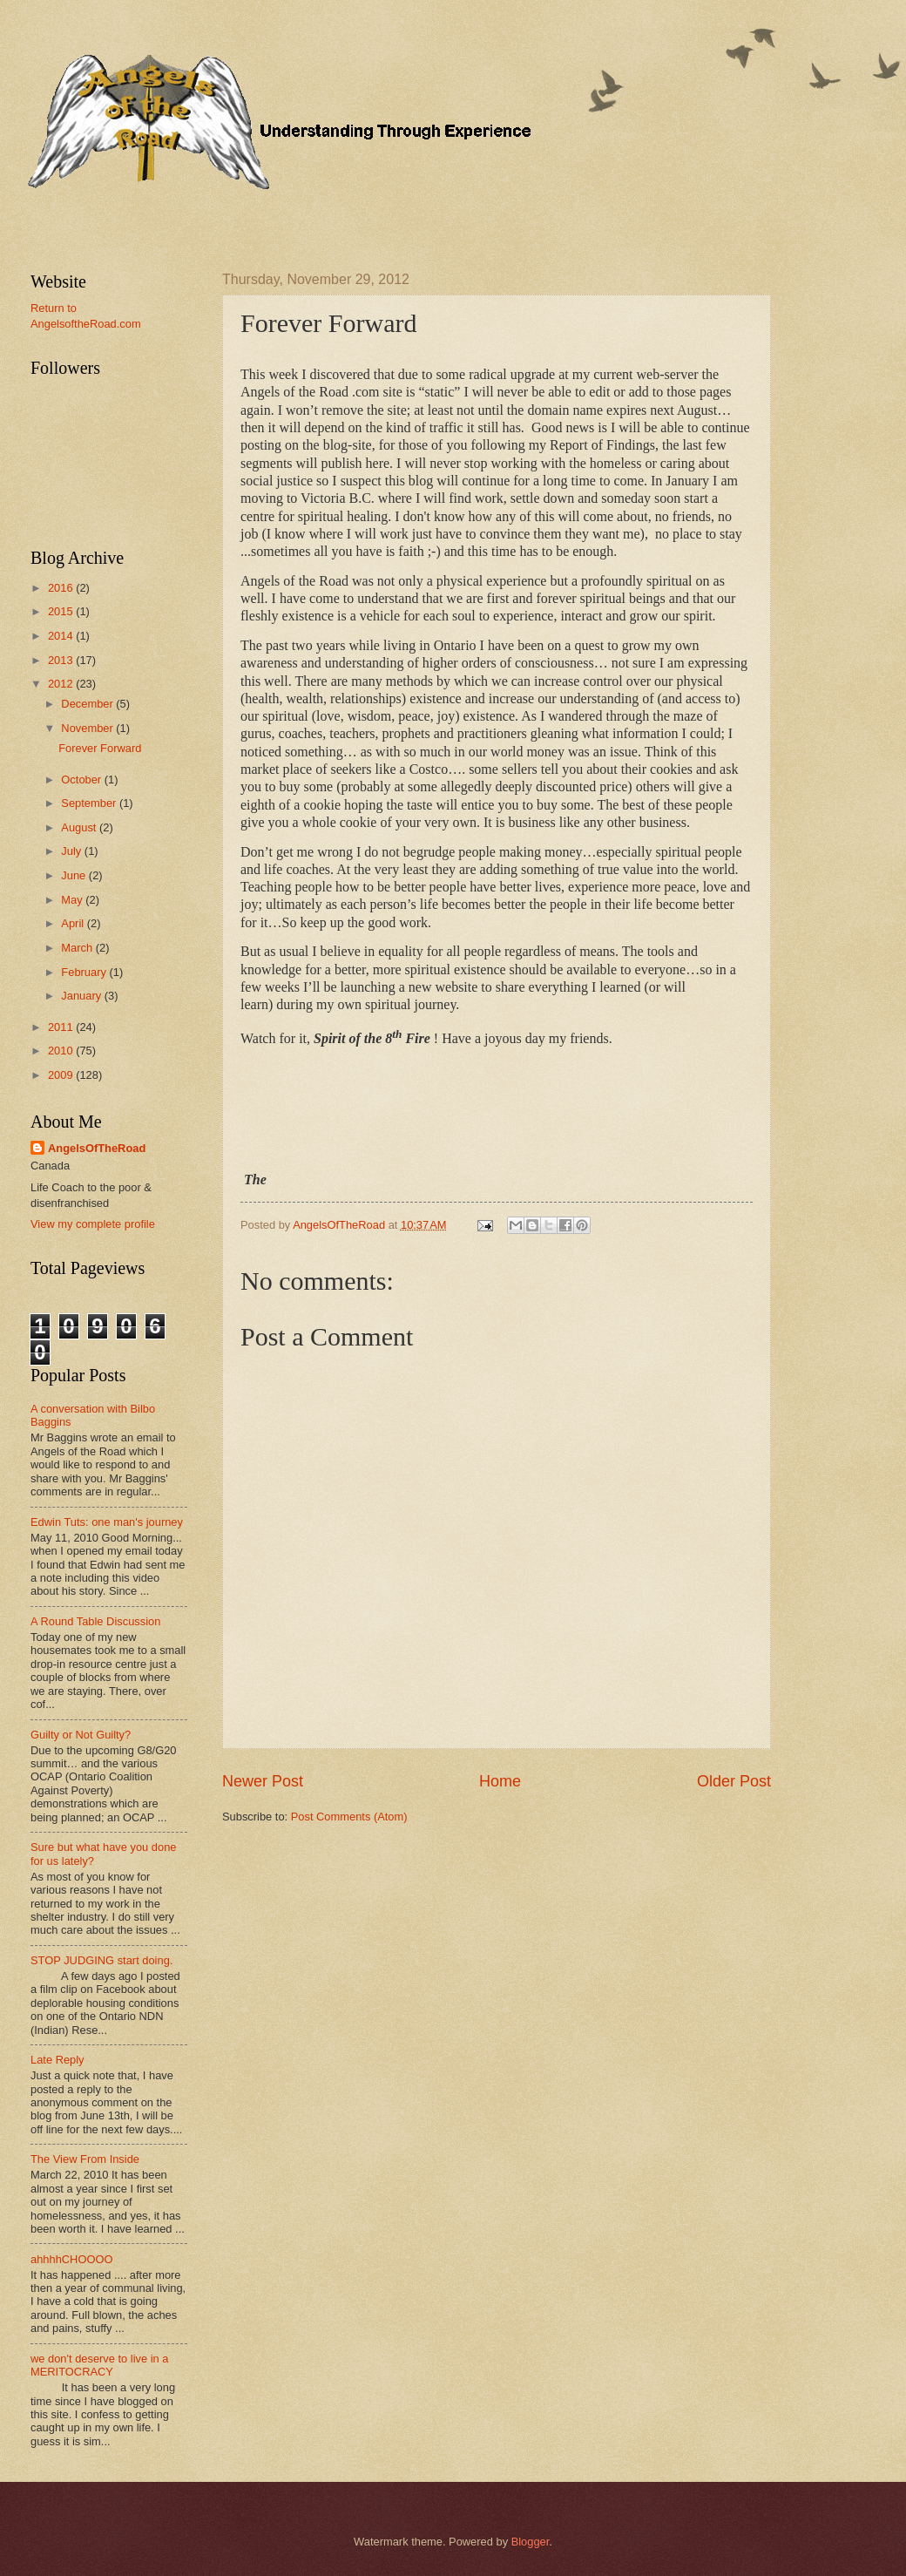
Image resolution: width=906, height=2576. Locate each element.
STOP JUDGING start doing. (101, 1960)
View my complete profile (92, 1223)
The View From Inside (84, 2159)
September (90, 803)
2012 (62, 683)
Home (500, 1781)
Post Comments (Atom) (349, 1816)
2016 (62, 587)
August (80, 827)
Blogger (530, 2541)
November (88, 728)
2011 (62, 1027)
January (82, 995)
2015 (62, 611)
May (73, 899)
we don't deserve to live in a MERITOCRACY (99, 2365)
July (72, 851)
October (82, 779)
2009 (62, 1074)
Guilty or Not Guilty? (80, 1734)
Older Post (734, 1781)
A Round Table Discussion (95, 1621)
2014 (62, 635)
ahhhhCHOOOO (71, 2259)
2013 (62, 660)
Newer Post (262, 1781)
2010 (62, 1050)
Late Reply (57, 2059)
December (88, 703)
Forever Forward (99, 748)
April (73, 923)
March (78, 947)
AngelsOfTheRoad (96, 1148)
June (75, 875)
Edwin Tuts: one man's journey (106, 1522)
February (85, 972)
